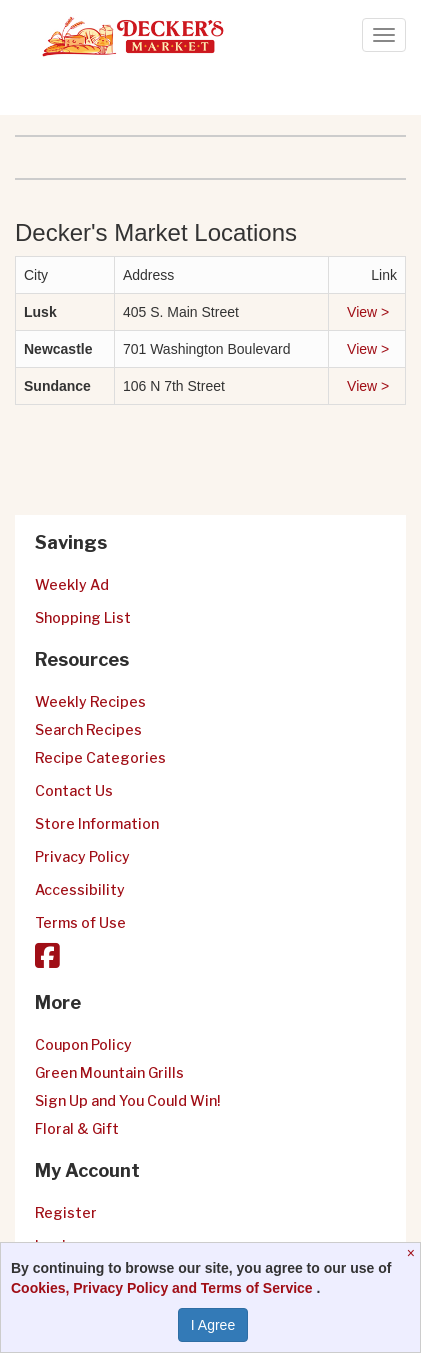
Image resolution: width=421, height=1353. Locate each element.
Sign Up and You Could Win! (127, 1100)
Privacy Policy (82, 856)
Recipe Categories (100, 757)
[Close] (413, 1253)
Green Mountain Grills (109, 1072)
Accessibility (80, 889)
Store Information (97, 823)
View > (370, 312)
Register (66, 1212)
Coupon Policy (83, 1044)
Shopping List (83, 617)
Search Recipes (88, 729)
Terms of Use (80, 922)
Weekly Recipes (90, 701)
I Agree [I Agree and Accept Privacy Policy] (213, 1325)
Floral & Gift (77, 1128)
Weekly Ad (72, 584)
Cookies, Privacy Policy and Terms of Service (164, 1288)
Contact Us (74, 790)
